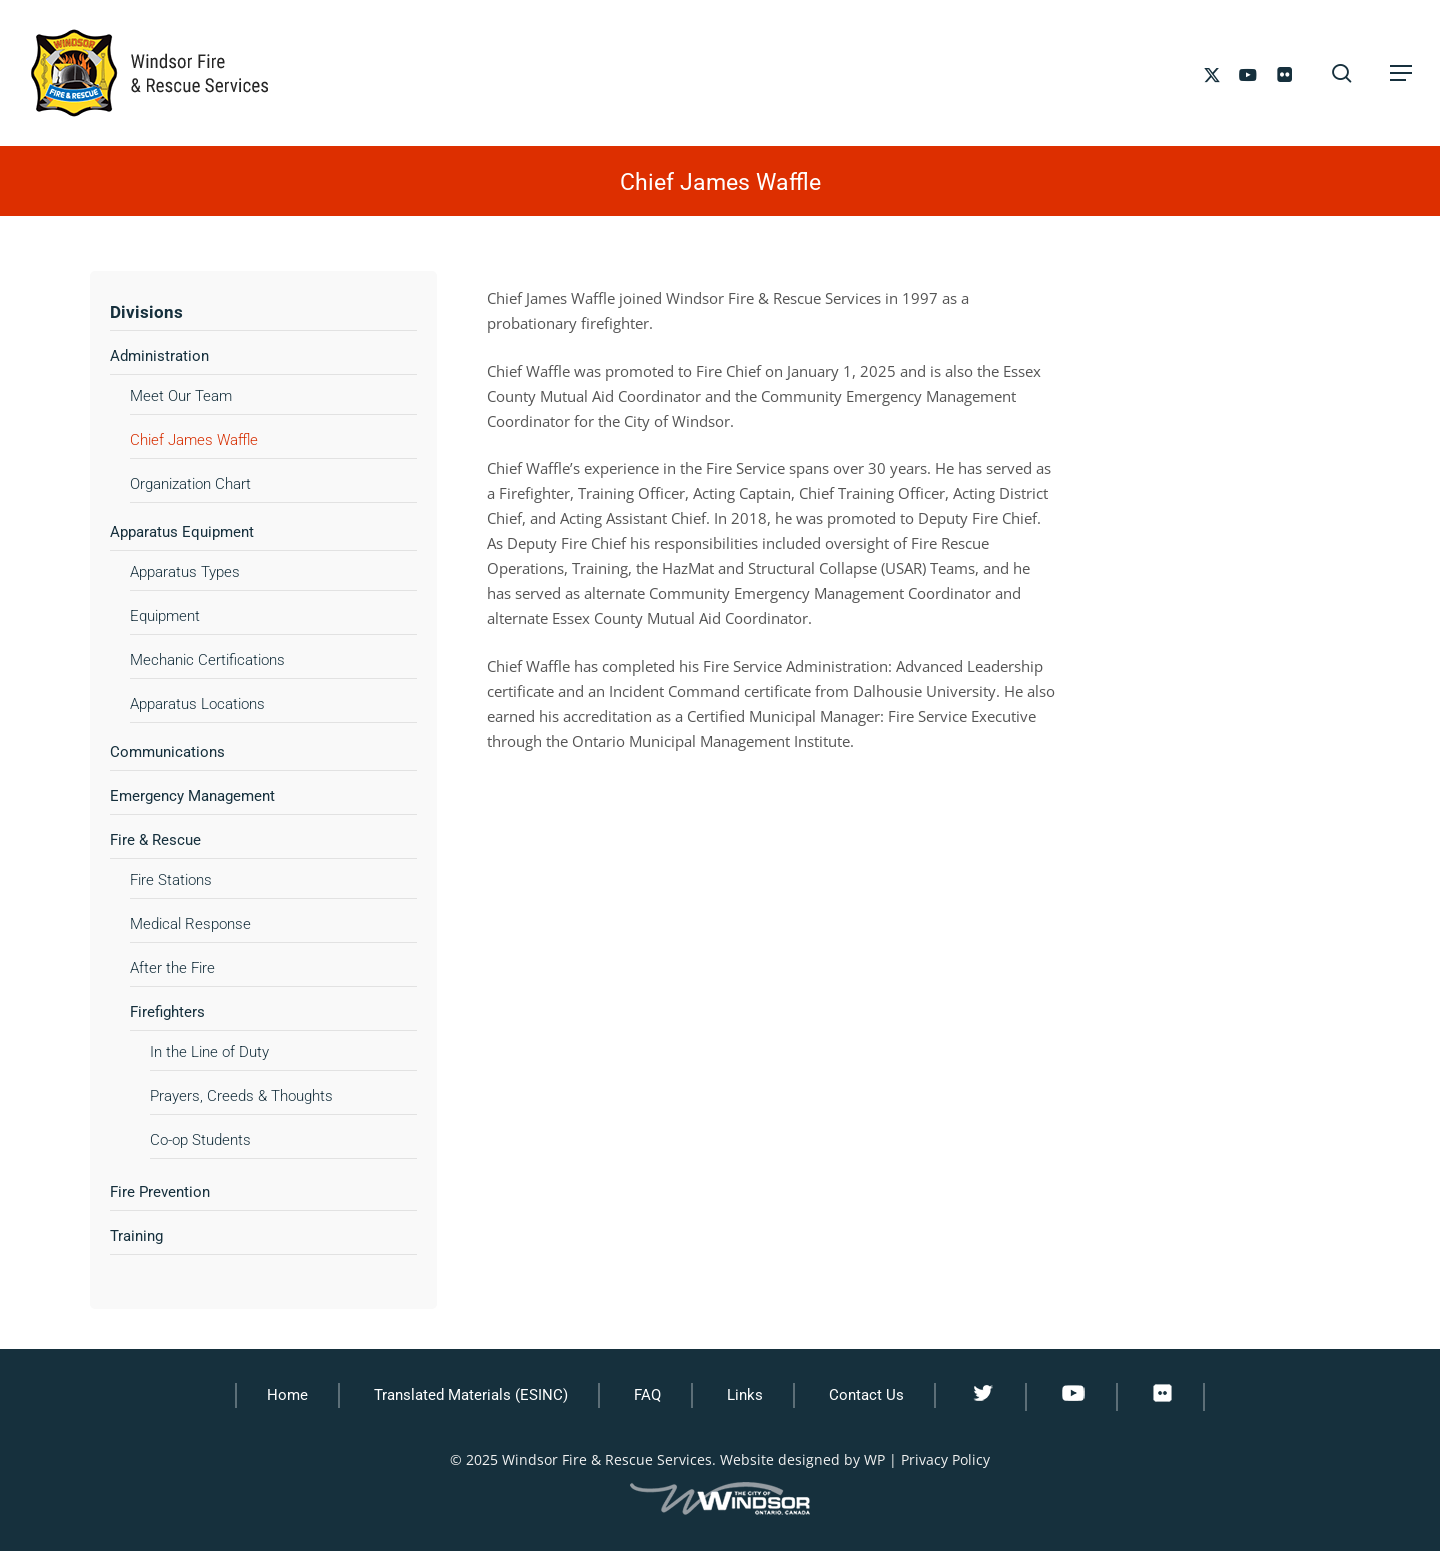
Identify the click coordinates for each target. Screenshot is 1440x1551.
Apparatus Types (185, 572)
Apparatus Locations (197, 704)
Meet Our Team (181, 396)
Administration (159, 356)
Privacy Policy (945, 1459)
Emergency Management (192, 796)
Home (287, 1395)
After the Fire (172, 968)
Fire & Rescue (155, 840)
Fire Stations (171, 880)
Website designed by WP (802, 1459)
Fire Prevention (160, 1192)
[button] (1401, 73)
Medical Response (190, 924)
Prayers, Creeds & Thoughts (241, 1096)
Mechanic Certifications (207, 660)
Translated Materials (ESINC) (471, 1395)
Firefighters (167, 1012)
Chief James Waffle (194, 440)
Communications (167, 752)
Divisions (146, 312)
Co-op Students (200, 1140)
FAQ (647, 1395)
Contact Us (866, 1395)
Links (745, 1395)
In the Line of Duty (209, 1052)
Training (136, 1236)
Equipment (165, 616)
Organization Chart (190, 484)
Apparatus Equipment (182, 532)
